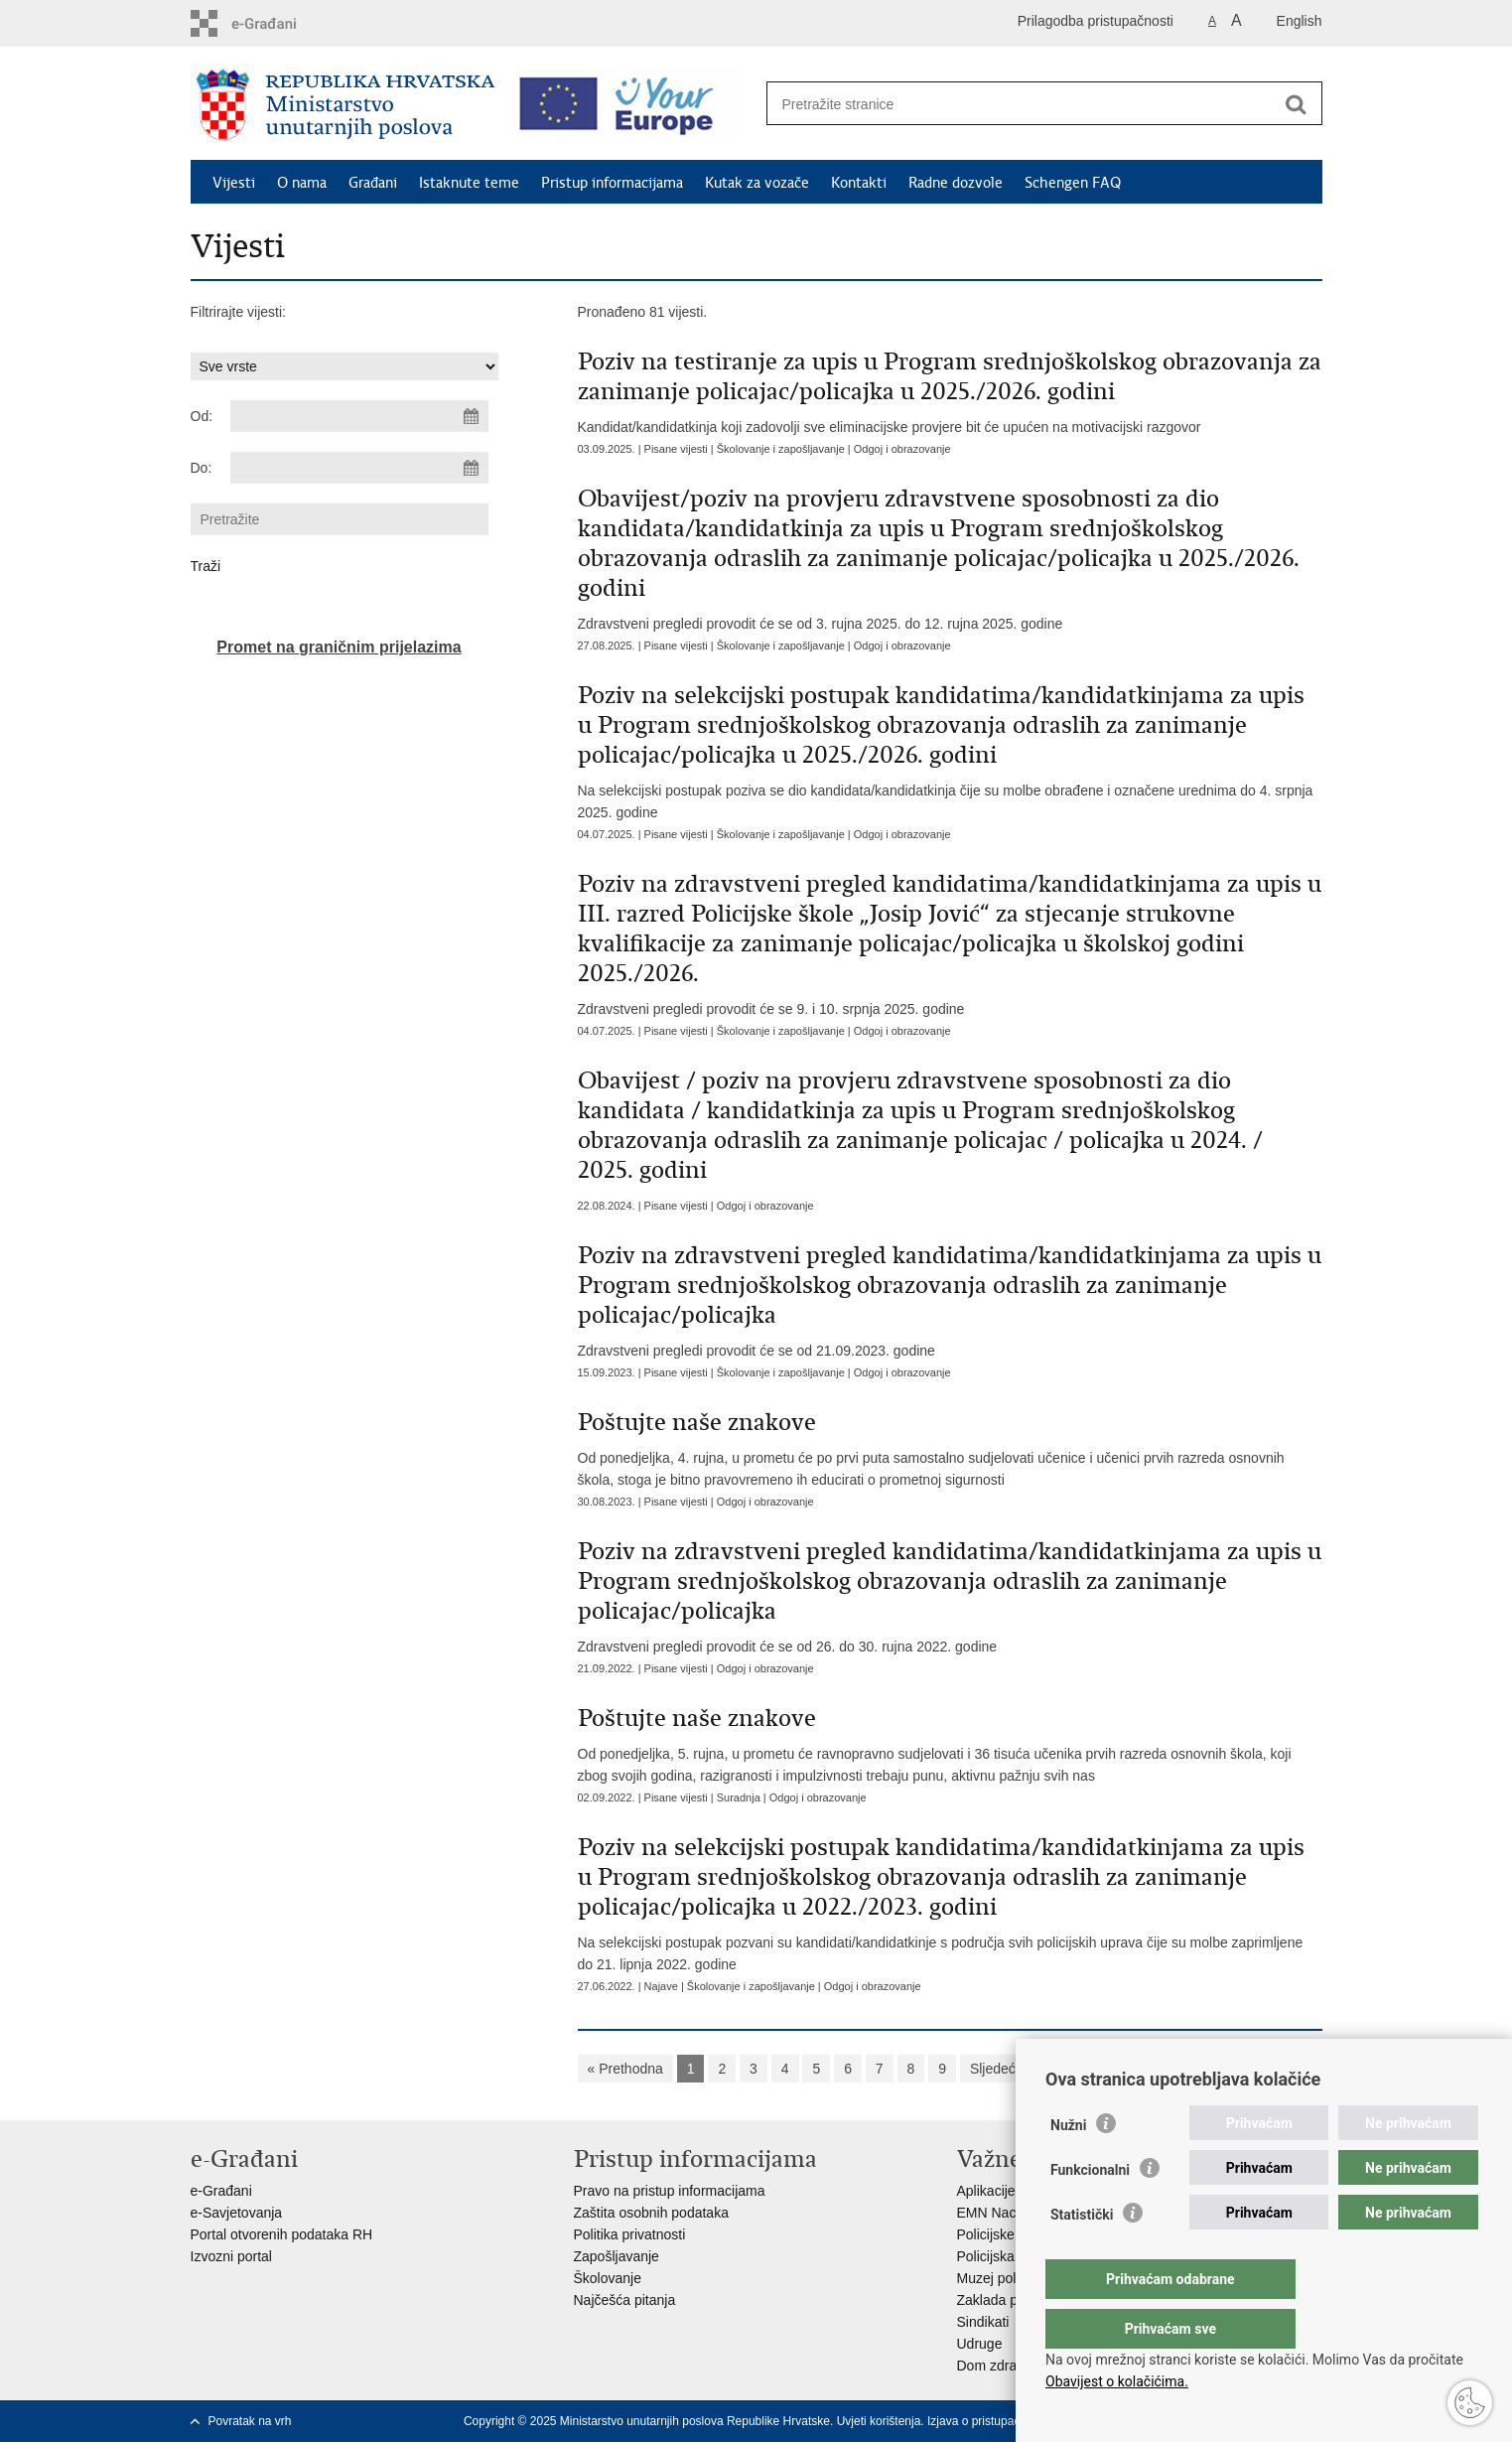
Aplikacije (986, 2191)
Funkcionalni (1090, 2210)
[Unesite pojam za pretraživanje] (1023, 103)
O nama (302, 183)
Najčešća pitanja (625, 2300)
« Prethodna (625, 2069)
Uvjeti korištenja (879, 2421)
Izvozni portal (231, 2256)
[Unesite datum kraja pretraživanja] (359, 468)
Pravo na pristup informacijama (669, 2191)
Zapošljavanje (616, 2256)
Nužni (1068, 2165)
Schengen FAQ (1073, 183)
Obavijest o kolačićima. (1116, 2381)
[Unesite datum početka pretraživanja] (359, 416)
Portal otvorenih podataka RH (282, 2234)
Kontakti (859, 183)
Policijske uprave (1009, 2234)
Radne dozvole (955, 183)
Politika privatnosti (630, 2234)
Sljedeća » (1002, 2069)
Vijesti (233, 183)
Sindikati (983, 2322)
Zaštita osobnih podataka (651, 2213)
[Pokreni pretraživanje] (1296, 104)
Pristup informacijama (612, 183)
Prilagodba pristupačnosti (1095, 21)
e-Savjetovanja (237, 2213)
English (1299, 21)
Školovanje (608, 2278)
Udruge (980, 2344)
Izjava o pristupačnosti (986, 2421)
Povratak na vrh (250, 2421)
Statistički (1081, 2254)
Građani (372, 183)
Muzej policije (998, 2278)
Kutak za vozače (757, 183)
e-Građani (221, 2191)
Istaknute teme (469, 183)
